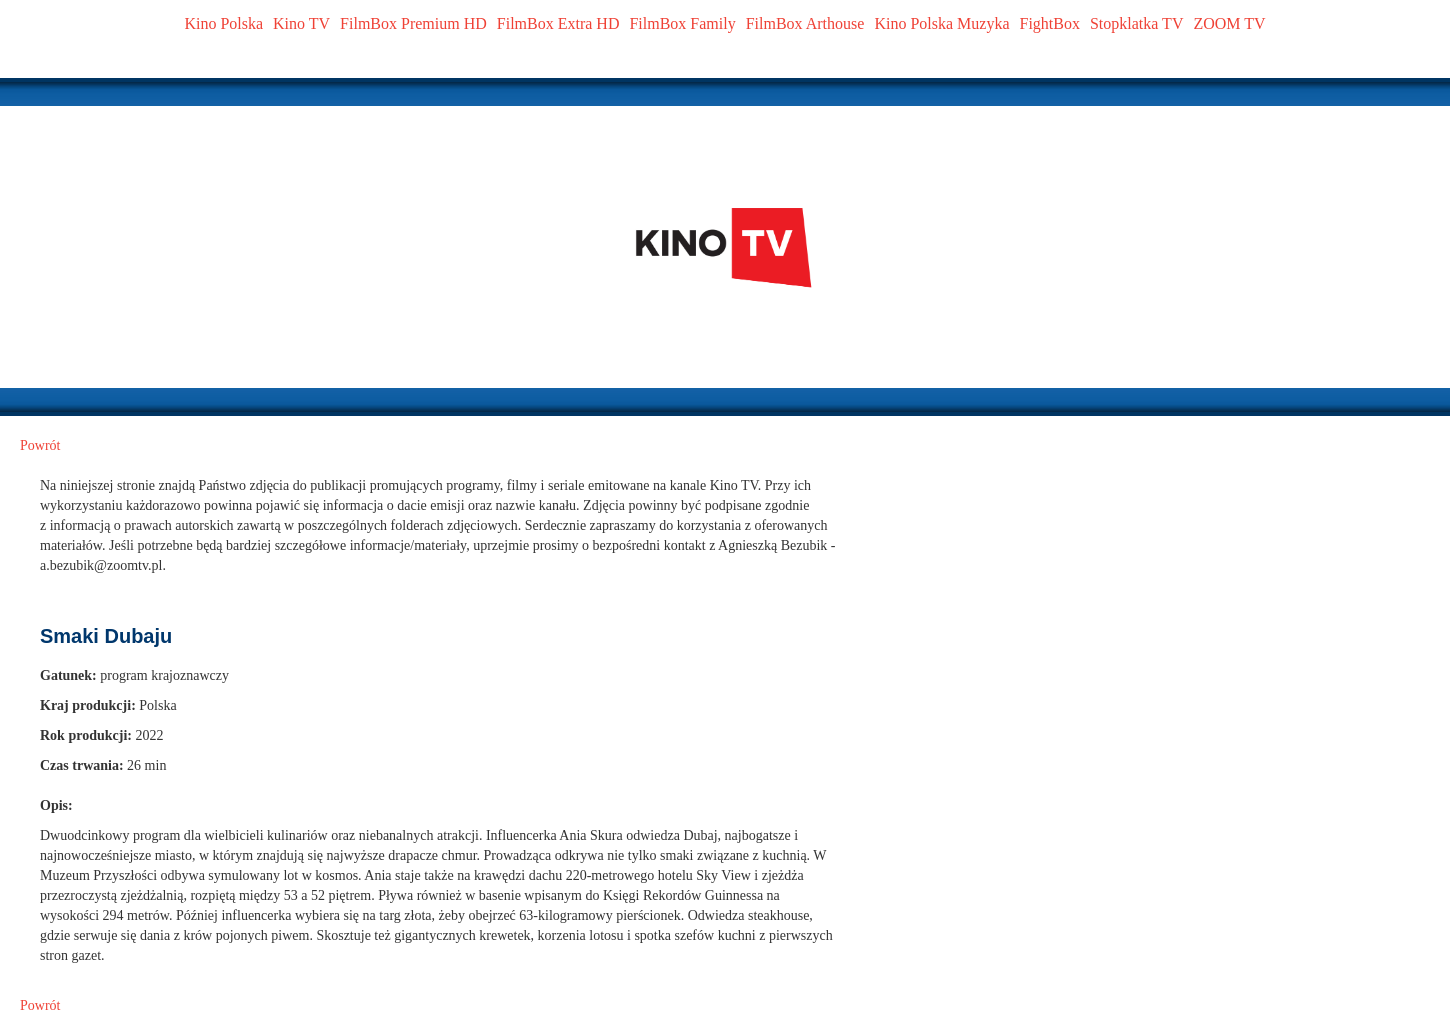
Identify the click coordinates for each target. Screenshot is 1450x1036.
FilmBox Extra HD (558, 23)
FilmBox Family (682, 23)
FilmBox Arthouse (805, 23)
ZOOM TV (1229, 23)
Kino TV (301, 23)
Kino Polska (223, 23)
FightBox (1050, 23)
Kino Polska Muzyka (941, 23)
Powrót (40, 445)
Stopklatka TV (1136, 23)
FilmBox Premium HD (413, 23)
